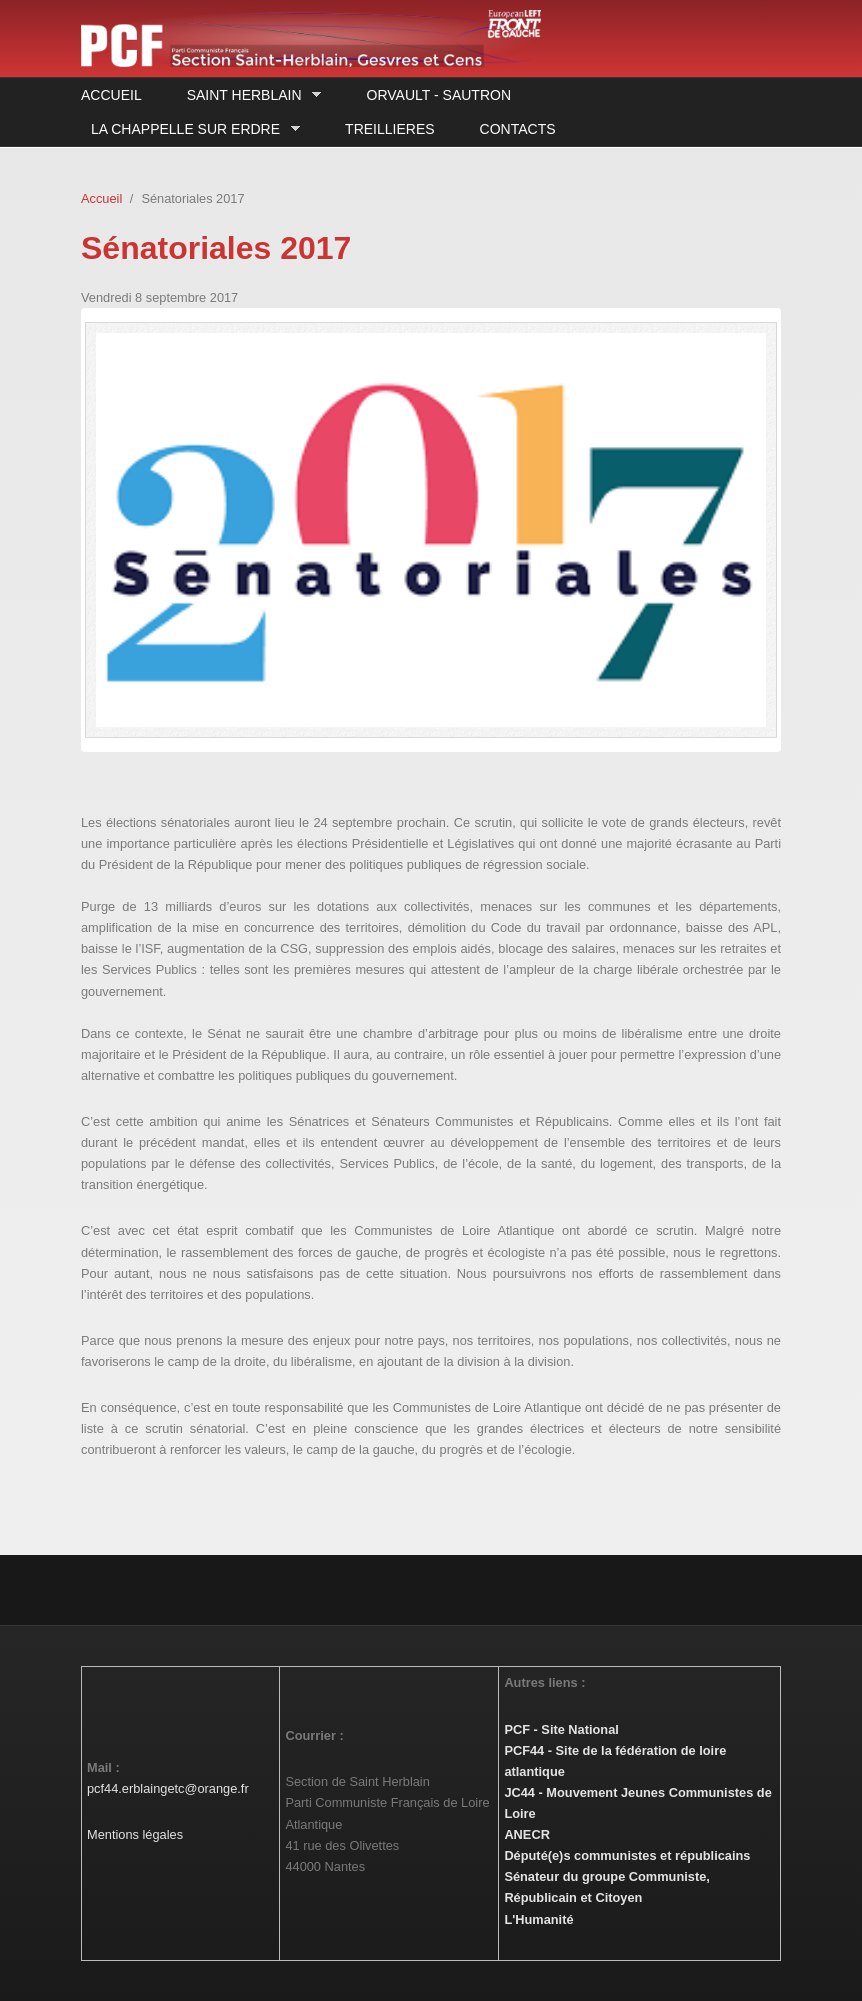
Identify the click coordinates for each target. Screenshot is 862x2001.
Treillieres (389, 129)
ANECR (527, 1834)
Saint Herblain (249, 95)
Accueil (111, 95)
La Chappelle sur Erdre (190, 129)
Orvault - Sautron (439, 95)
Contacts (518, 129)
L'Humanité (538, 1919)
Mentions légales (135, 1834)
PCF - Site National (561, 1729)
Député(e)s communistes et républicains (627, 1855)
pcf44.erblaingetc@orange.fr (168, 1788)
